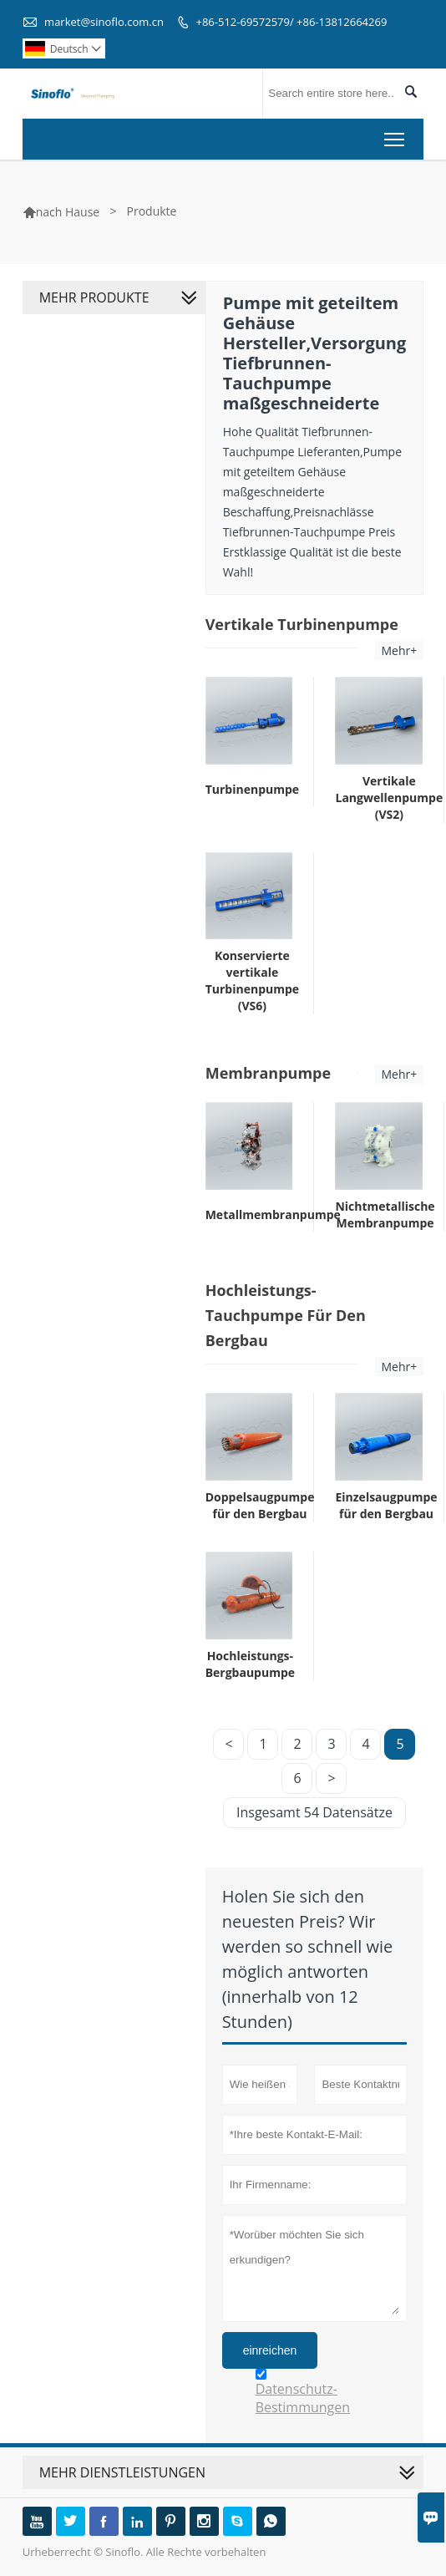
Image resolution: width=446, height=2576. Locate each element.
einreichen (270, 2350)
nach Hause (68, 212)
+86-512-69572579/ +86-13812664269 (292, 21)
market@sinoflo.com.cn (104, 21)
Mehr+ (400, 650)
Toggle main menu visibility (395, 136)
